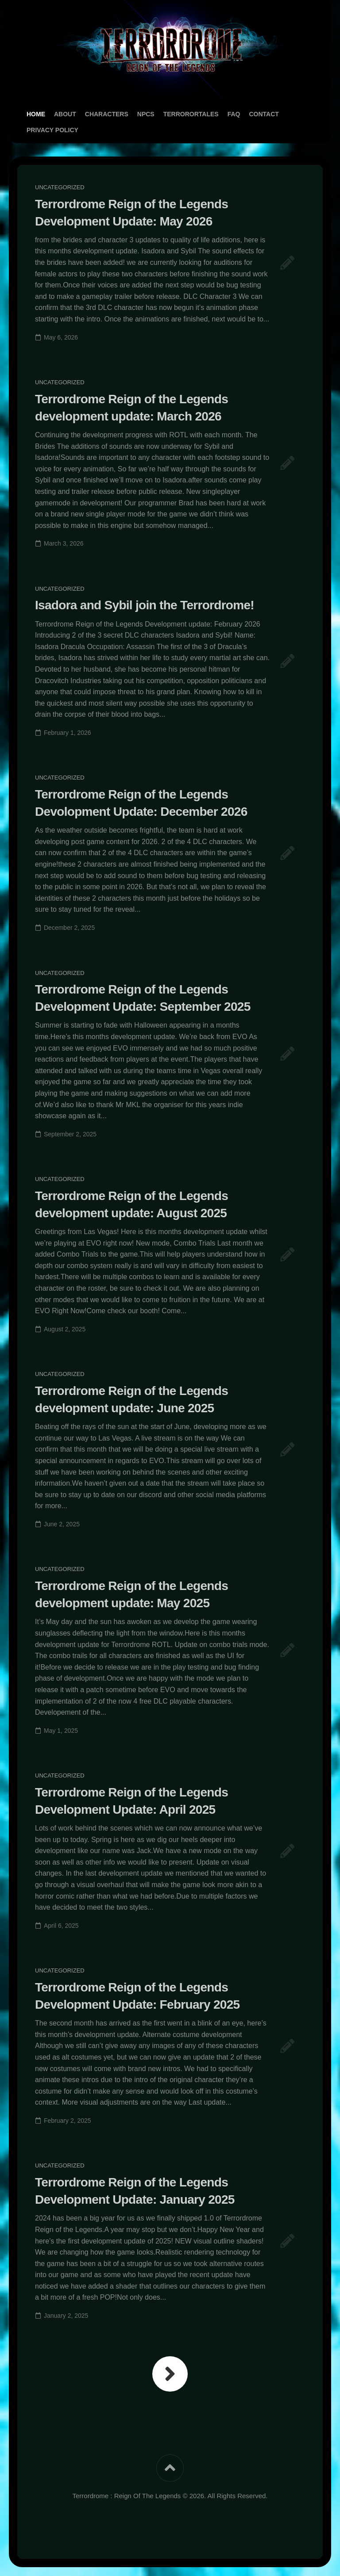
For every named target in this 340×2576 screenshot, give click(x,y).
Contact (263, 114)
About (65, 114)
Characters (106, 114)
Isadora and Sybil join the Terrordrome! (144, 605)
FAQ (234, 114)
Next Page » (170, 2374)
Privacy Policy (52, 130)
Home (36, 114)
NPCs (146, 114)
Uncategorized (60, 187)
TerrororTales (191, 114)
